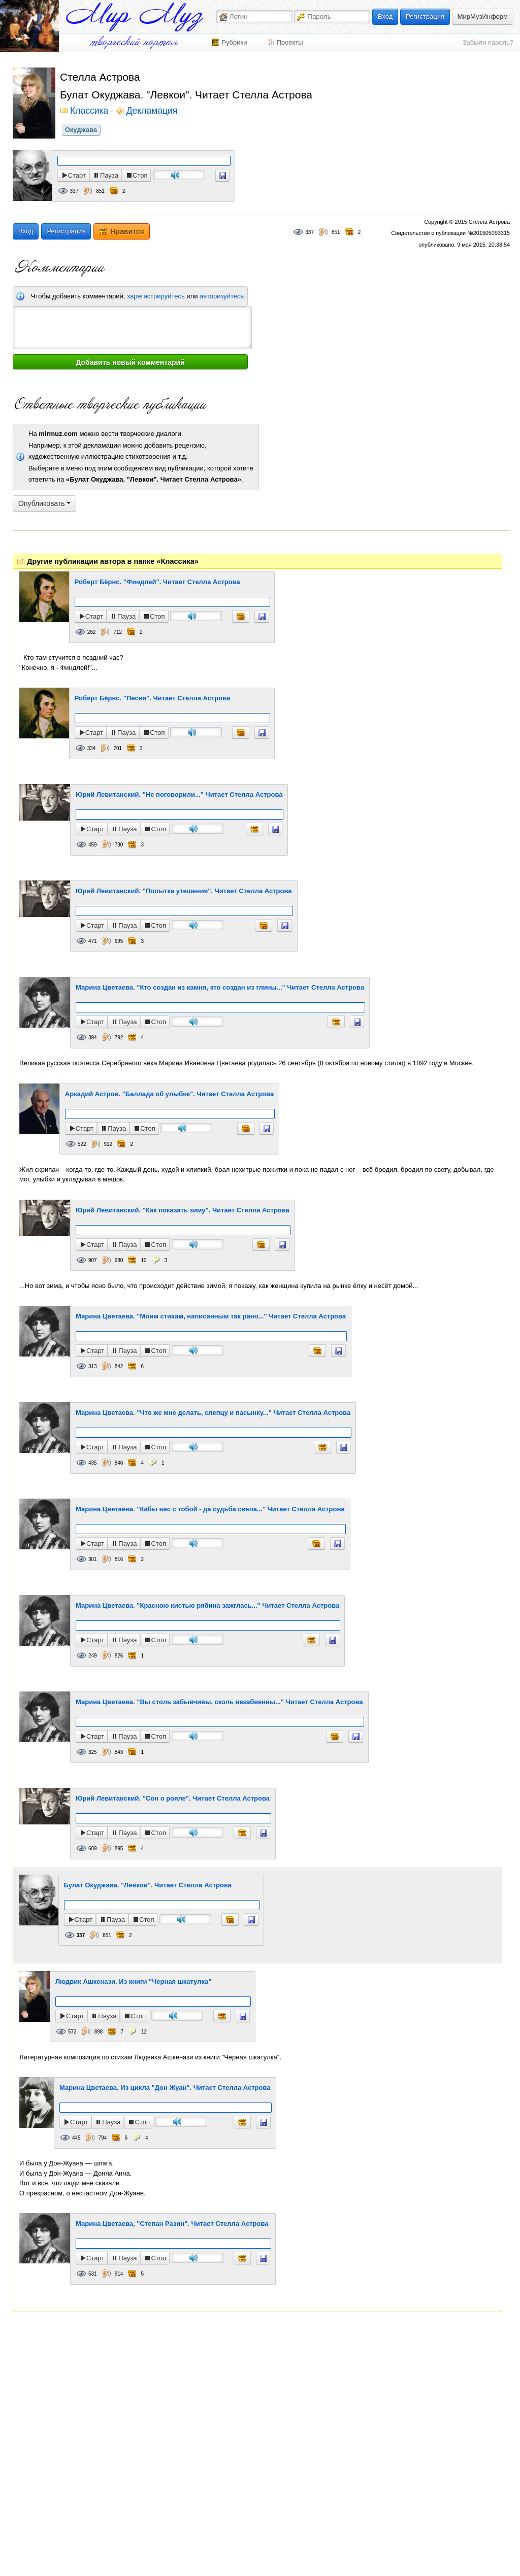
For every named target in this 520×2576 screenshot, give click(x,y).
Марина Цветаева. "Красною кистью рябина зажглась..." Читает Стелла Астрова (207, 1605)
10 (143, 1260)
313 (92, 1366)
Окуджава (81, 129)
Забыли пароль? (488, 42)
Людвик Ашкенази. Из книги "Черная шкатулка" (133, 1981)
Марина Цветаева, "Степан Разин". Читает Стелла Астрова (172, 2223)
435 (92, 1463)
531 (92, 2274)
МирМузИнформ (483, 16)
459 (92, 845)
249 (92, 1655)
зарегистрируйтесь (156, 296)
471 (92, 941)
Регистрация (425, 16)
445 (76, 2138)
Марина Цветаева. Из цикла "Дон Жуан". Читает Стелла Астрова (165, 2087)
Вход (385, 16)
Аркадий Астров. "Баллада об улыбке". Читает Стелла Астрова (169, 1094)
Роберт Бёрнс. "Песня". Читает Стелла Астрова (153, 698)
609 (92, 1848)
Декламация (151, 111)
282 (91, 632)
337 (74, 191)
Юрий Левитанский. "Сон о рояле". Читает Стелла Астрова (173, 1798)
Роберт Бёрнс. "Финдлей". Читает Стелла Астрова (157, 582)
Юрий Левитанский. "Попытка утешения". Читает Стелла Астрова (184, 891)
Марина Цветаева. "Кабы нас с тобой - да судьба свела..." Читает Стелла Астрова (210, 1509)
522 (82, 1144)
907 (92, 1260)
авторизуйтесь (222, 296)
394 (92, 1037)
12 (144, 2032)
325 (92, 1752)
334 (91, 748)
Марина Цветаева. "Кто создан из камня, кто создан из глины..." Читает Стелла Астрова (220, 987)
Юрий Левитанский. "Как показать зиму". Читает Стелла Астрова (182, 1210)
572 (72, 2032)
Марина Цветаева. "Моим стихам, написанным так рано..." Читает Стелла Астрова (211, 1316)
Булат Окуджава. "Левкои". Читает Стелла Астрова (148, 1885)
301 (92, 1559)
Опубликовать (44, 503)
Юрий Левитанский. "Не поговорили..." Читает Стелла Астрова (179, 794)
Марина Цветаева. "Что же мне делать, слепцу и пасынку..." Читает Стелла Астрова (213, 1412)
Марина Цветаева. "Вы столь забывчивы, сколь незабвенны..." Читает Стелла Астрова (219, 1702)
